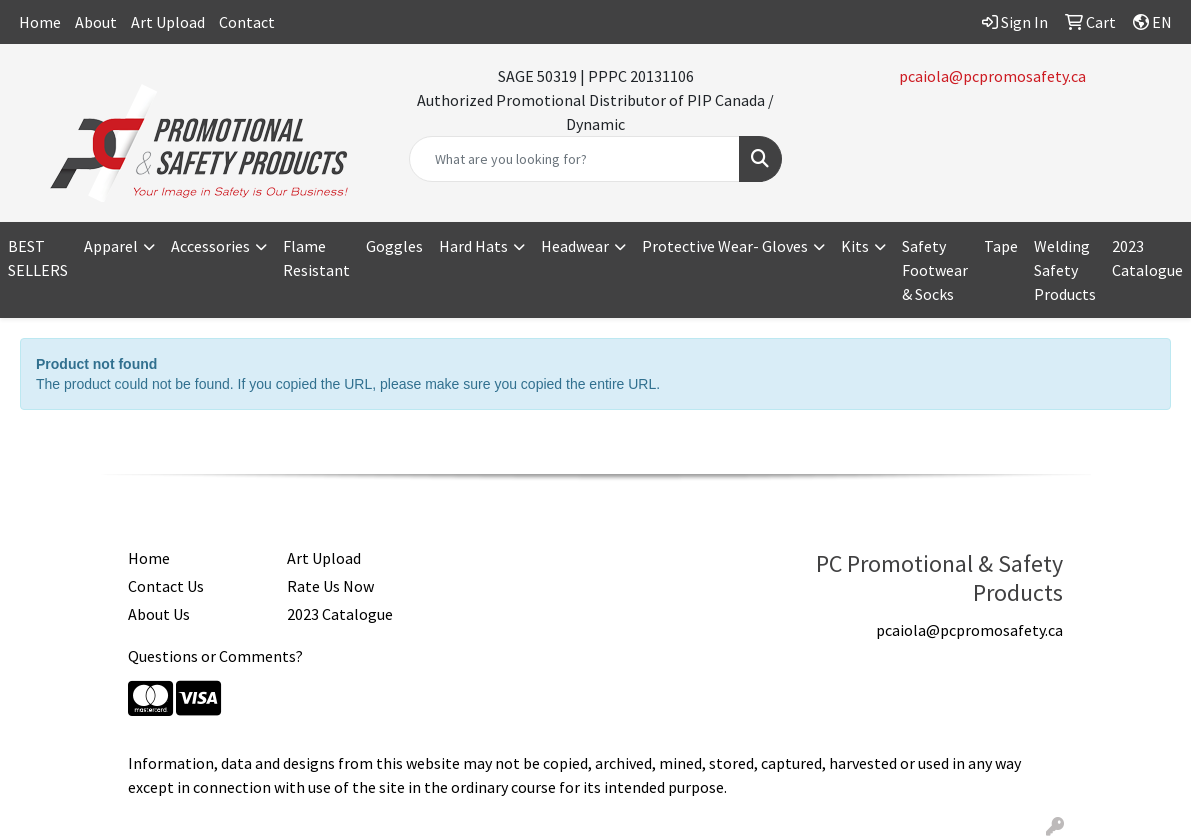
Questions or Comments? (215, 656)
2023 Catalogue (1147, 258)
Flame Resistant (316, 258)
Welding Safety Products (1065, 270)
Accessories (210, 246)
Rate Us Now (330, 586)
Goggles (394, 246)
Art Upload (168, 22)
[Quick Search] (574, 159)
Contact (247, 22)
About (96, 22)
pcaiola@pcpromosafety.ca (992, 76)
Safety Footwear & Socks (935, 270)
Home (40, 22)
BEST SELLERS (38, 258)
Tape (1001, 246)
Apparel (111, 246)
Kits (855, 246)
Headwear (575, 246)
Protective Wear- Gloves (725, 246)
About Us (159, 614)
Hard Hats (473, 246)
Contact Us (166, 586)
